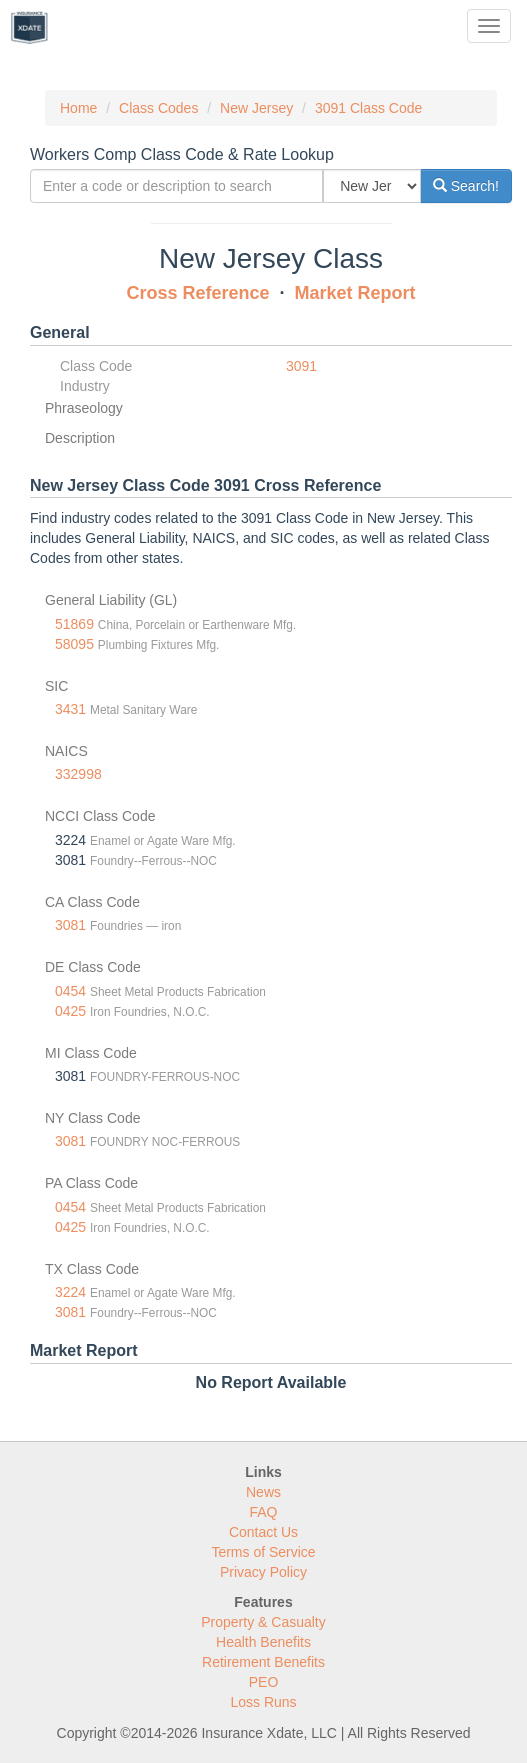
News (263, 1492)
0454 (70, 991)
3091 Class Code (368, 108)
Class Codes (158, 108)
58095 (74, 644)
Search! (466, 186)
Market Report (355, 293)
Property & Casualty (263, 1622)
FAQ (263, 1512)
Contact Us (263, 1532)
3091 (301, 366)
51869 (74, 624)
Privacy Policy (263, 1572)
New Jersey (256, 108)
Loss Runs (263, 1702)
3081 (70, 925)
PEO (264, 1682)
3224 (70, 1292)
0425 (70, 1011)
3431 (70, 709)
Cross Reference (197, 293)
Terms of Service (263, 1552)
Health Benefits (263, 1642)
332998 (78, 774)
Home (78, 108)
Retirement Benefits (263, 1662)
